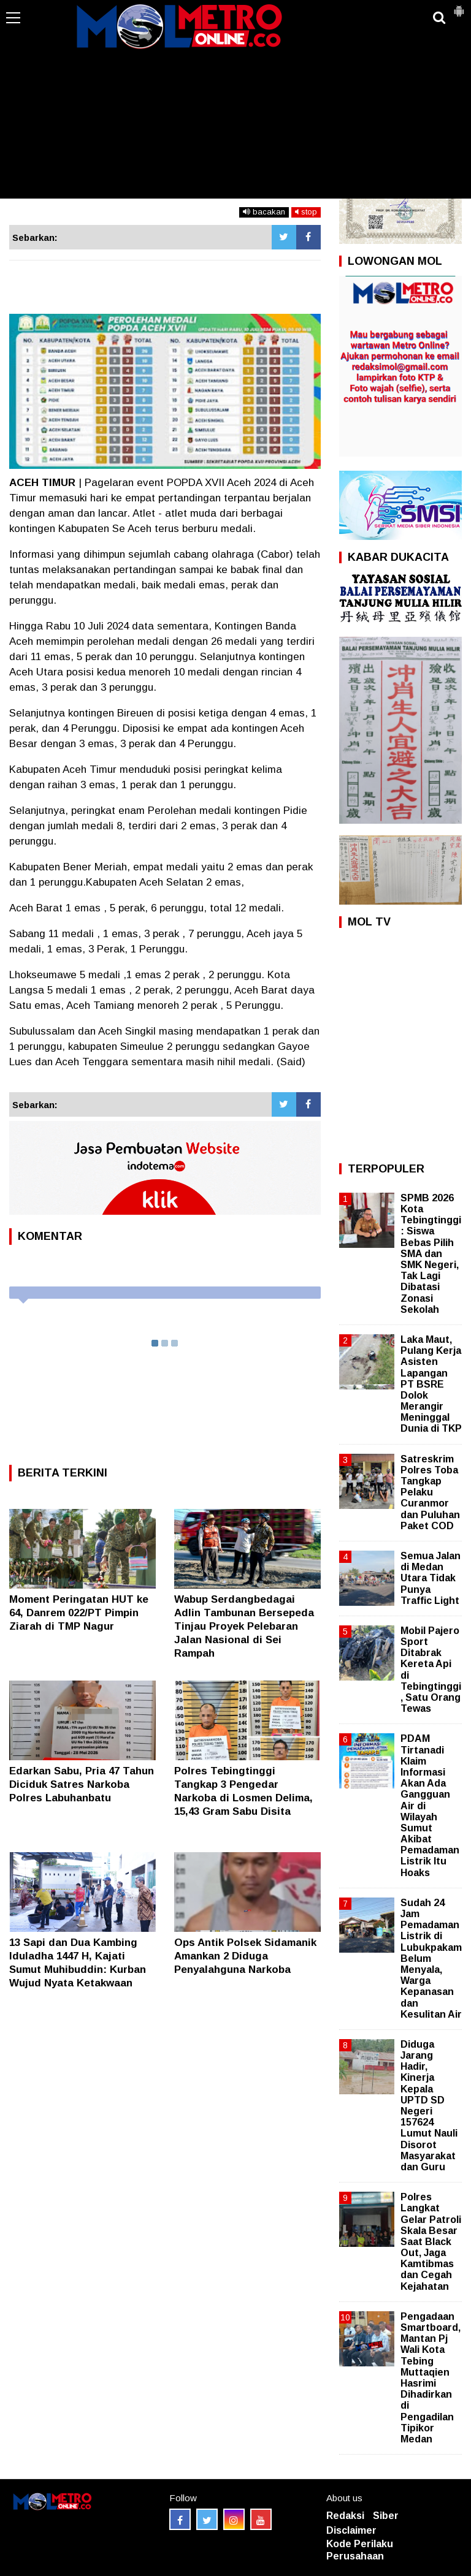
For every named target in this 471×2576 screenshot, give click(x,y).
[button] (459, 6)
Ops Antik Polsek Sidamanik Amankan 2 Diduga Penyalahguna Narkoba (245, 1956)
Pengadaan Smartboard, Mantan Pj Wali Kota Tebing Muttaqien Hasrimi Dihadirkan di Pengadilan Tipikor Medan (430, 2377)
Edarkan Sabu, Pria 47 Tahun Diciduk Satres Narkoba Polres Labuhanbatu (81, 1784)
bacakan (264, 211)
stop (306, 211)
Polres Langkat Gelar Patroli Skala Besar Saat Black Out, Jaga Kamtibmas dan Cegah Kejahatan (430, 2242)
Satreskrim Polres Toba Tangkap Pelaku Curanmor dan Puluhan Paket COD (430, 1492)
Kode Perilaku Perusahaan (359, 2550)
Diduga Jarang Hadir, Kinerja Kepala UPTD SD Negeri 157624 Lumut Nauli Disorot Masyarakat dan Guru (429, 2105)
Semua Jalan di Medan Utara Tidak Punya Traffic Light (430, 1578)
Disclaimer (351, 2530)
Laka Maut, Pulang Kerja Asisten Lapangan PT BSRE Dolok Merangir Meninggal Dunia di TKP (431, 1384)
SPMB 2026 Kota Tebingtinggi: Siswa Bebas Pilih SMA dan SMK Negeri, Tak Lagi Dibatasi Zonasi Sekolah (430, 1254)
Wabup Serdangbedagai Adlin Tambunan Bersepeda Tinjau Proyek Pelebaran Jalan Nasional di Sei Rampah (244, 1626)
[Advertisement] (235, 106)
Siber (386, 2515)
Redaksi (345, 2515)
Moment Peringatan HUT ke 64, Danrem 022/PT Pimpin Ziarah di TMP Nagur (78, 1613)
